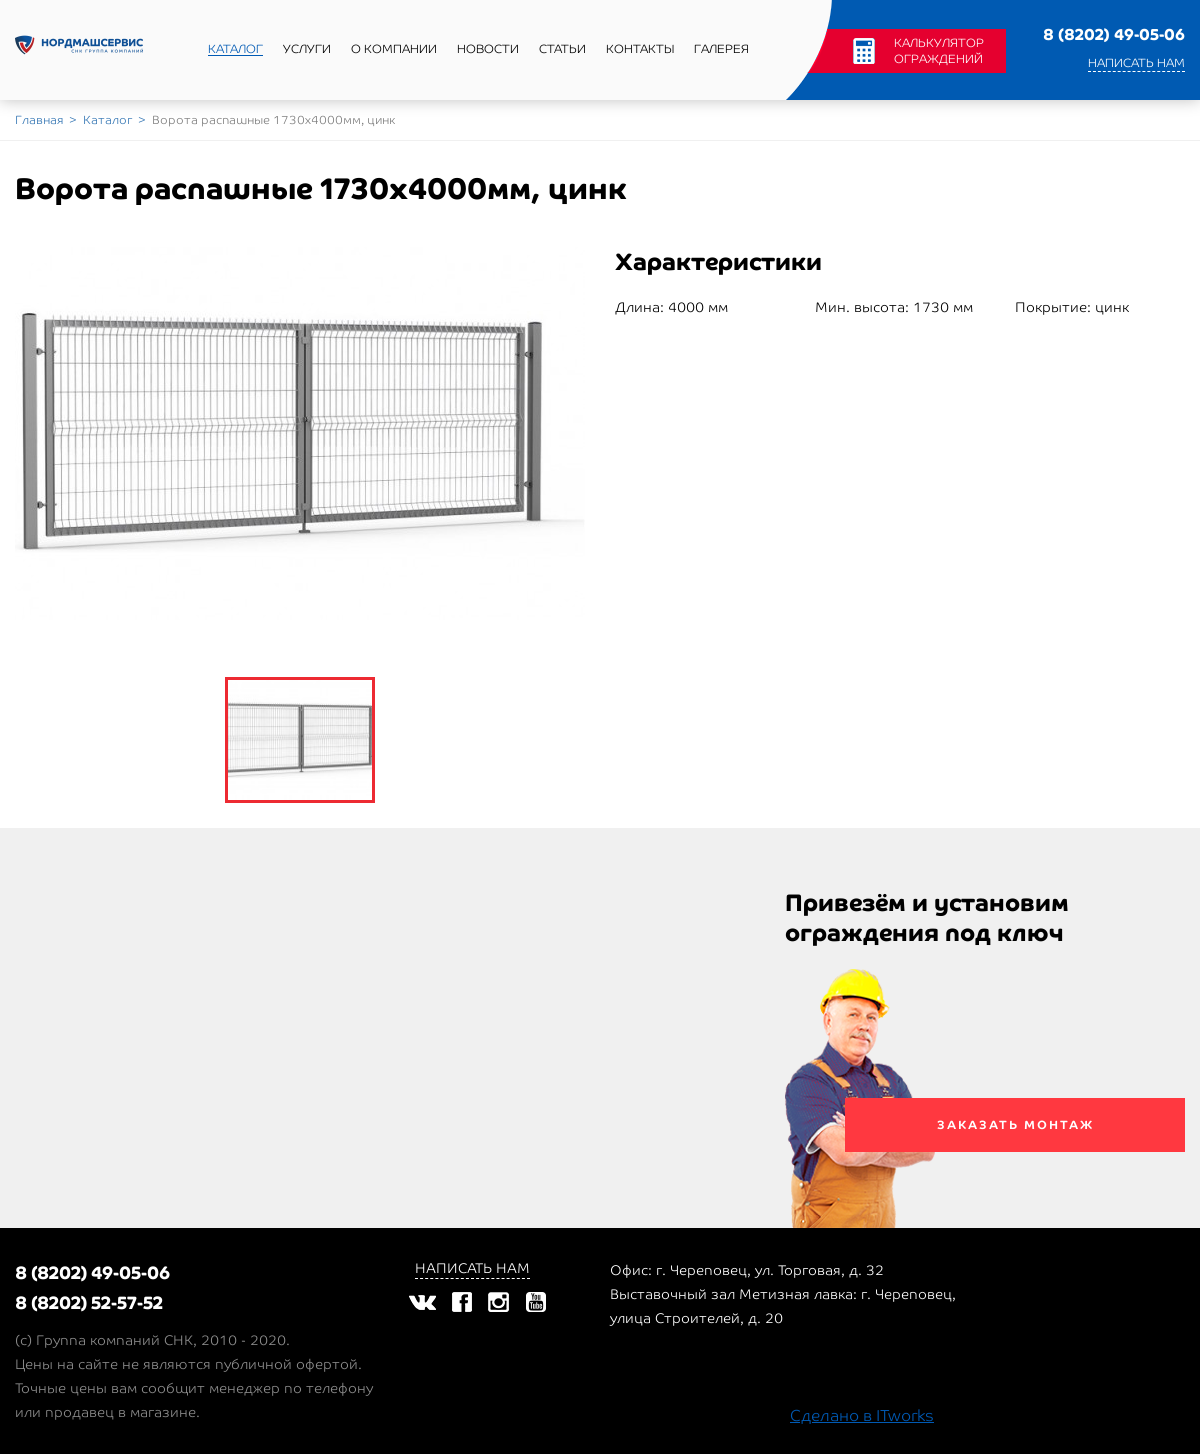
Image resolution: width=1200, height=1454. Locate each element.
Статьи (562, 49)
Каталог (235, 49)
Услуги (307, 49)
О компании (394, 49)
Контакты (640, 49)
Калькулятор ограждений (939, 51)
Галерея (721, 49)
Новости (488, 49)
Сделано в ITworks (862, 1415)
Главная (39, 120)
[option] (300, 433)
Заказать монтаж (1015, 1124)
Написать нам (1136, 63)
